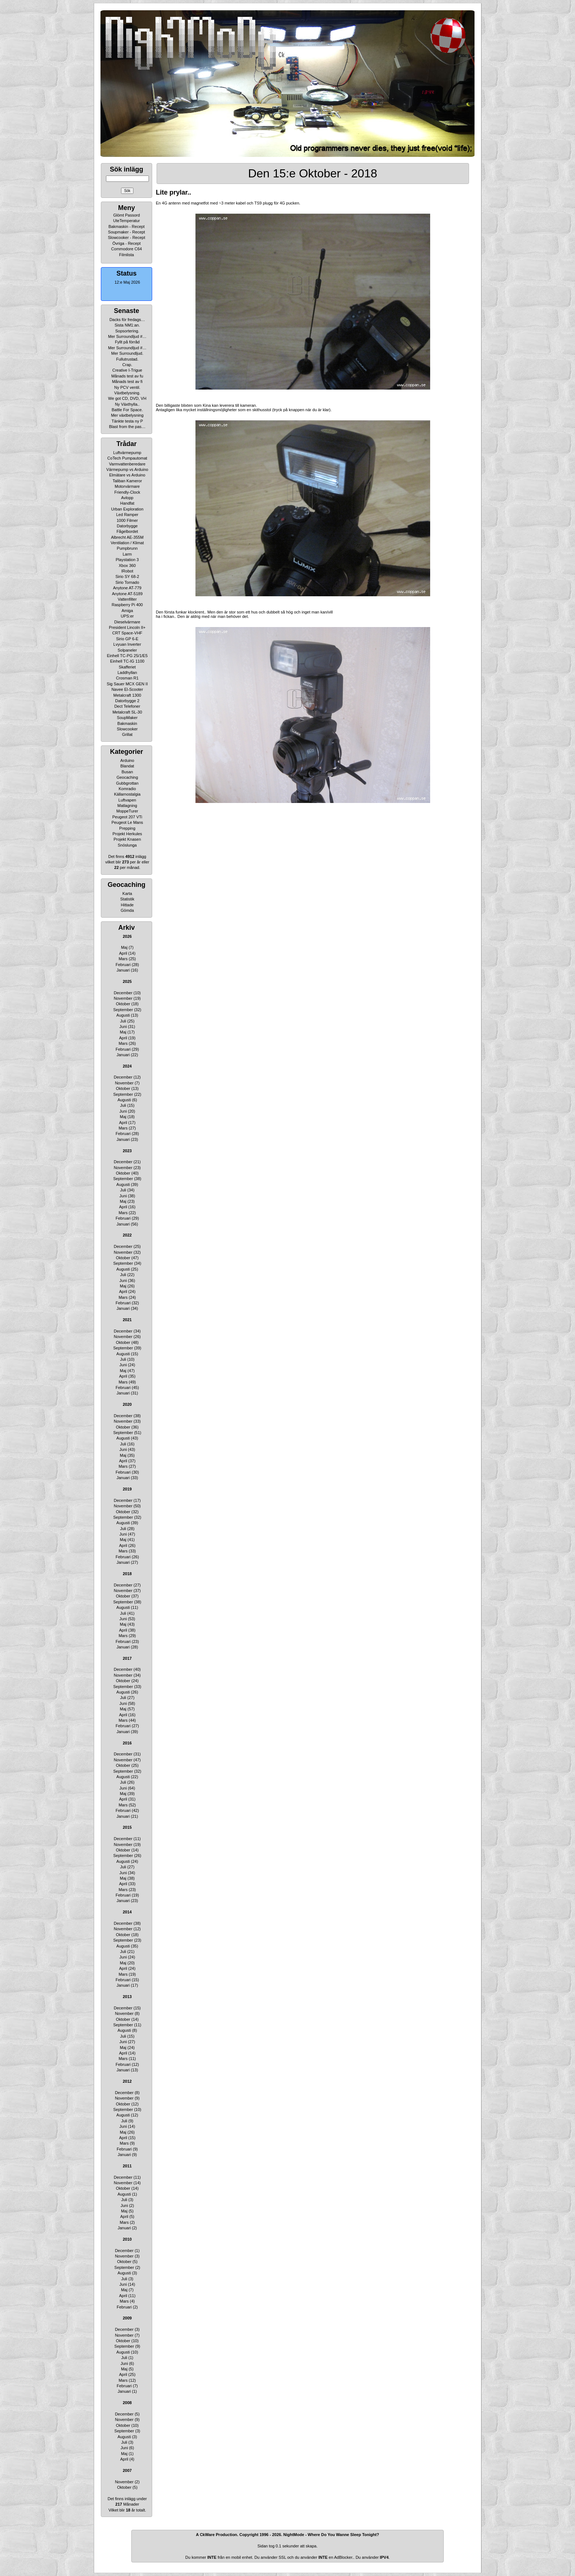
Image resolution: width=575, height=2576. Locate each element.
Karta (127, 893)
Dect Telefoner (127, 706)
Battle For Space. (127, 410)
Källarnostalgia (127, 794)
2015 (127, 1827)
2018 (127, 1573)
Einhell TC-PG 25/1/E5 (127, 655)
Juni (123, 1026)
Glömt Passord (126, 215)
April (123, 953)
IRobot (127, 571)
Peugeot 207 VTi (127, 817)
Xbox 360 (127, 565)
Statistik (127, 899)
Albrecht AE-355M (127, 537)
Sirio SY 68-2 (127, 576)
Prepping (127, 828)
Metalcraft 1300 (127, 695)
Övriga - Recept (126, 243)
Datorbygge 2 (127, 701)
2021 (127, 1320)
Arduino (127, 760)
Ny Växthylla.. (127, 404)
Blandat (127, 766)
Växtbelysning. (127, 393)
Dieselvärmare (127, 622)
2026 (127, 936)
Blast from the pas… (127, 426)
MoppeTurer (127, 811)
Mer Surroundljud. (127, 353)
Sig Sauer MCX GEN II (127, 684)
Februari (123, 964)
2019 (127, 1489)
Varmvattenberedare (127, 464)
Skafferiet (127, 667)
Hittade (127, 905)
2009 (127, 2318)
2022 (127, 1235)
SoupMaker (127, 717)
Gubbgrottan (127, 783)
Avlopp (127, 497)
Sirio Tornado (127, 582)
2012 (127, 2081)
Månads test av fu (127, 376)
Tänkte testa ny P (127, 421)
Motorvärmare (127, 486)
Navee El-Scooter (127, 689)
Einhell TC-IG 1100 (127, 661)
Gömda (127, 910)
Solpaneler (127, 650)
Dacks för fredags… (127, 319)
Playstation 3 (127, 559)
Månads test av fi (127, 381)
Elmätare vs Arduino (127, 475)
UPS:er (127, 616)
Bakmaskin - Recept (126, 226)
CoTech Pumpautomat (127, 458)
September (123, 1009)
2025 (127, 981)
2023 (127, 1151)
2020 (127, 1404)
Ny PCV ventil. (127, 387)
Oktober (123, 1004)
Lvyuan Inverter (127, 644)
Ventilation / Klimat (127, 543)
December (123, 993)
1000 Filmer (127, 520)
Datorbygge (127, 526)
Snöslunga (127, 845)
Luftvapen (127, 800)
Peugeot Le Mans (127, 822)
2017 (127, 1658)
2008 (127, 2402)
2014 (127, 1912)
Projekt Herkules (127, 834)
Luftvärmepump (127, 452)
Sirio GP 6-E (127, 639)
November (123, 998)
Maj (124, 947)
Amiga (127, 610)
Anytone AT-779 (127, 588)
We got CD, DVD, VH (127, 398)
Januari (123, 970)
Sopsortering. (127, 331)
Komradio (127, 788)
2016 (127, 1743)
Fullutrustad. (127, 359)
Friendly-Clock (127, 492)
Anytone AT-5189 (127, 594)
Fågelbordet (127, 531)
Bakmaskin (127, 723)
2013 (127, 1996)
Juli (123, 1021)
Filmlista (126, 255)
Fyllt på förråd (127, 342)
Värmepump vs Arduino (127, 469)
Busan (127, 772)
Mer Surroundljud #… (127, 336)
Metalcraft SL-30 (127, 712)
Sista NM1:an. (127, 325)
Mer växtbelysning (127, 415)
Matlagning (127, 805)
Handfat (127, 503)
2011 (127, 2166)
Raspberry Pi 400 (127, 604)
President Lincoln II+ (127, 627)
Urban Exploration (127, 509)
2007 (127, 2470)
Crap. (127, 364)
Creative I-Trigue (127, 370)
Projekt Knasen (127, 839)
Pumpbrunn (127, 548)
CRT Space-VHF (127, 633)
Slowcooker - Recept (126, 237)
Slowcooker (127, 729)
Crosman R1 (127, 678)
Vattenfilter (127, 599)
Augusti (123, 1015)
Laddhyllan (127, 672)
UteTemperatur (126, 220)
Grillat (127, 734)
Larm (127, 554)
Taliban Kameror (127, 481)
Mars (122, 959)
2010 (127, 2239)
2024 (127, 1066)
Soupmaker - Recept (126, 232)
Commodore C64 (126, 249)
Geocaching (127, 777)
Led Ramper (127, 514)
